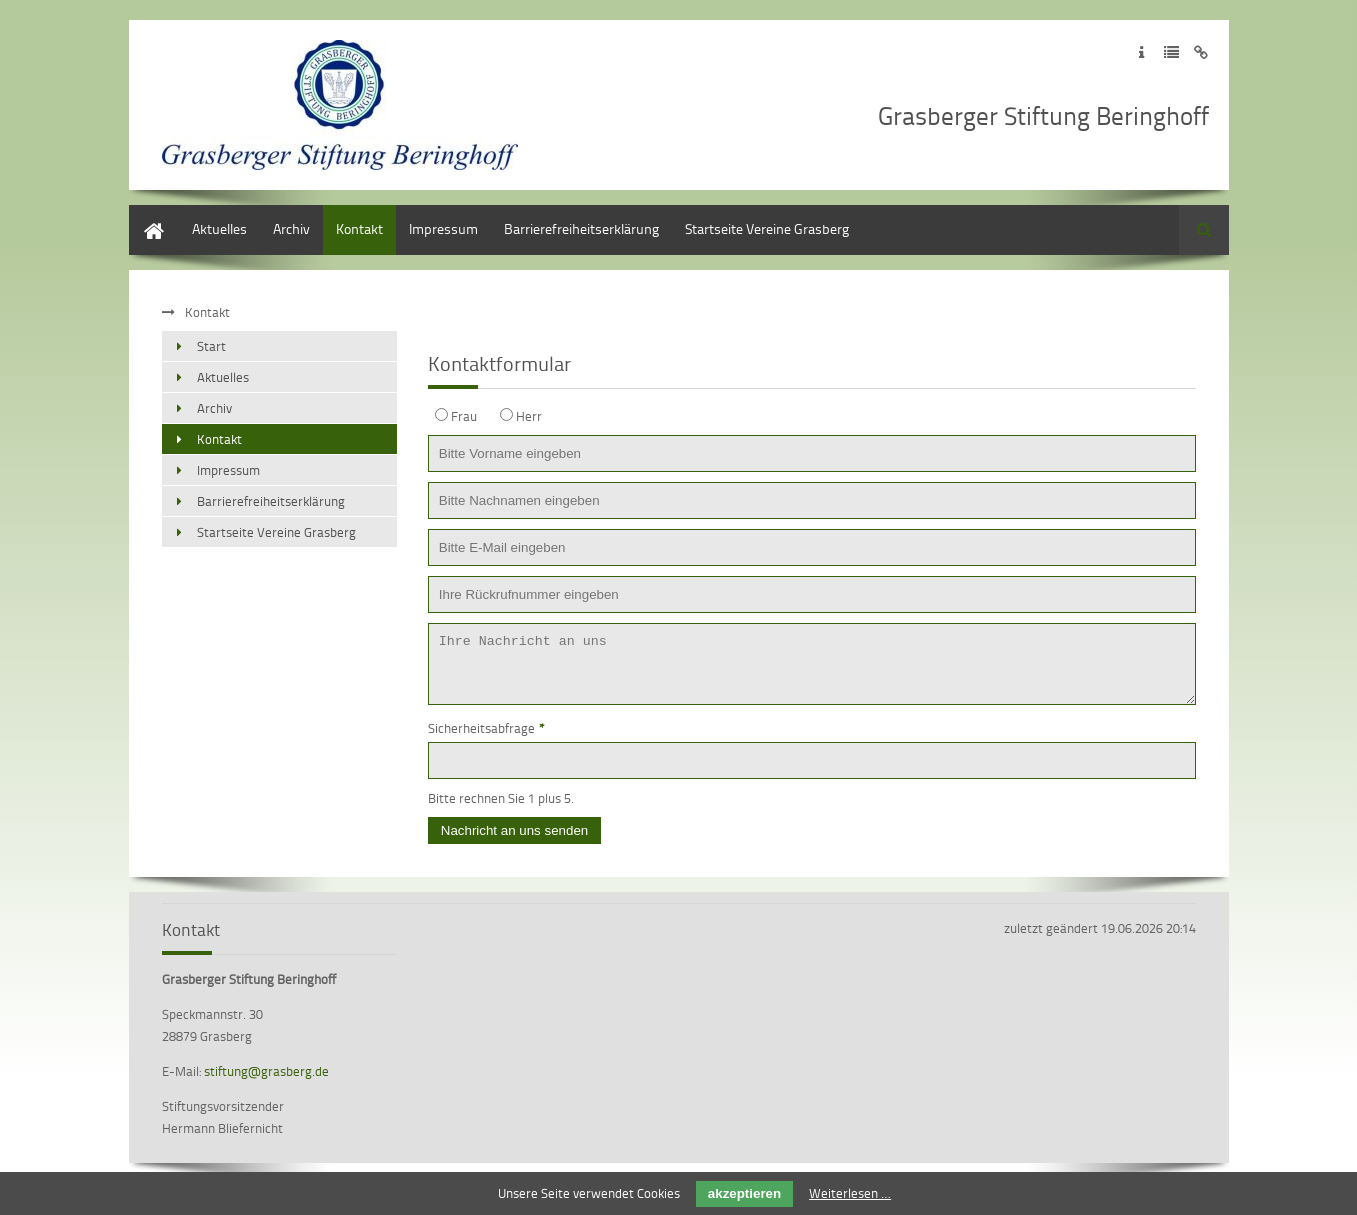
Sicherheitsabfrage (486, 740)
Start (143, 214)
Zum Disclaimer (1201, 52)
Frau (464, 416)
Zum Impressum (1141, 52)
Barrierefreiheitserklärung (581, 228)
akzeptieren (744, 1193)
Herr (529, 416)
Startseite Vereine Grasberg (767, 228)
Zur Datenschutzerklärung (1171, 52)
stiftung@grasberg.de (266, 1083)
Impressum (443, 228)
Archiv (291, 228)
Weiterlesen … (850, 1193)
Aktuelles (219, 228)
